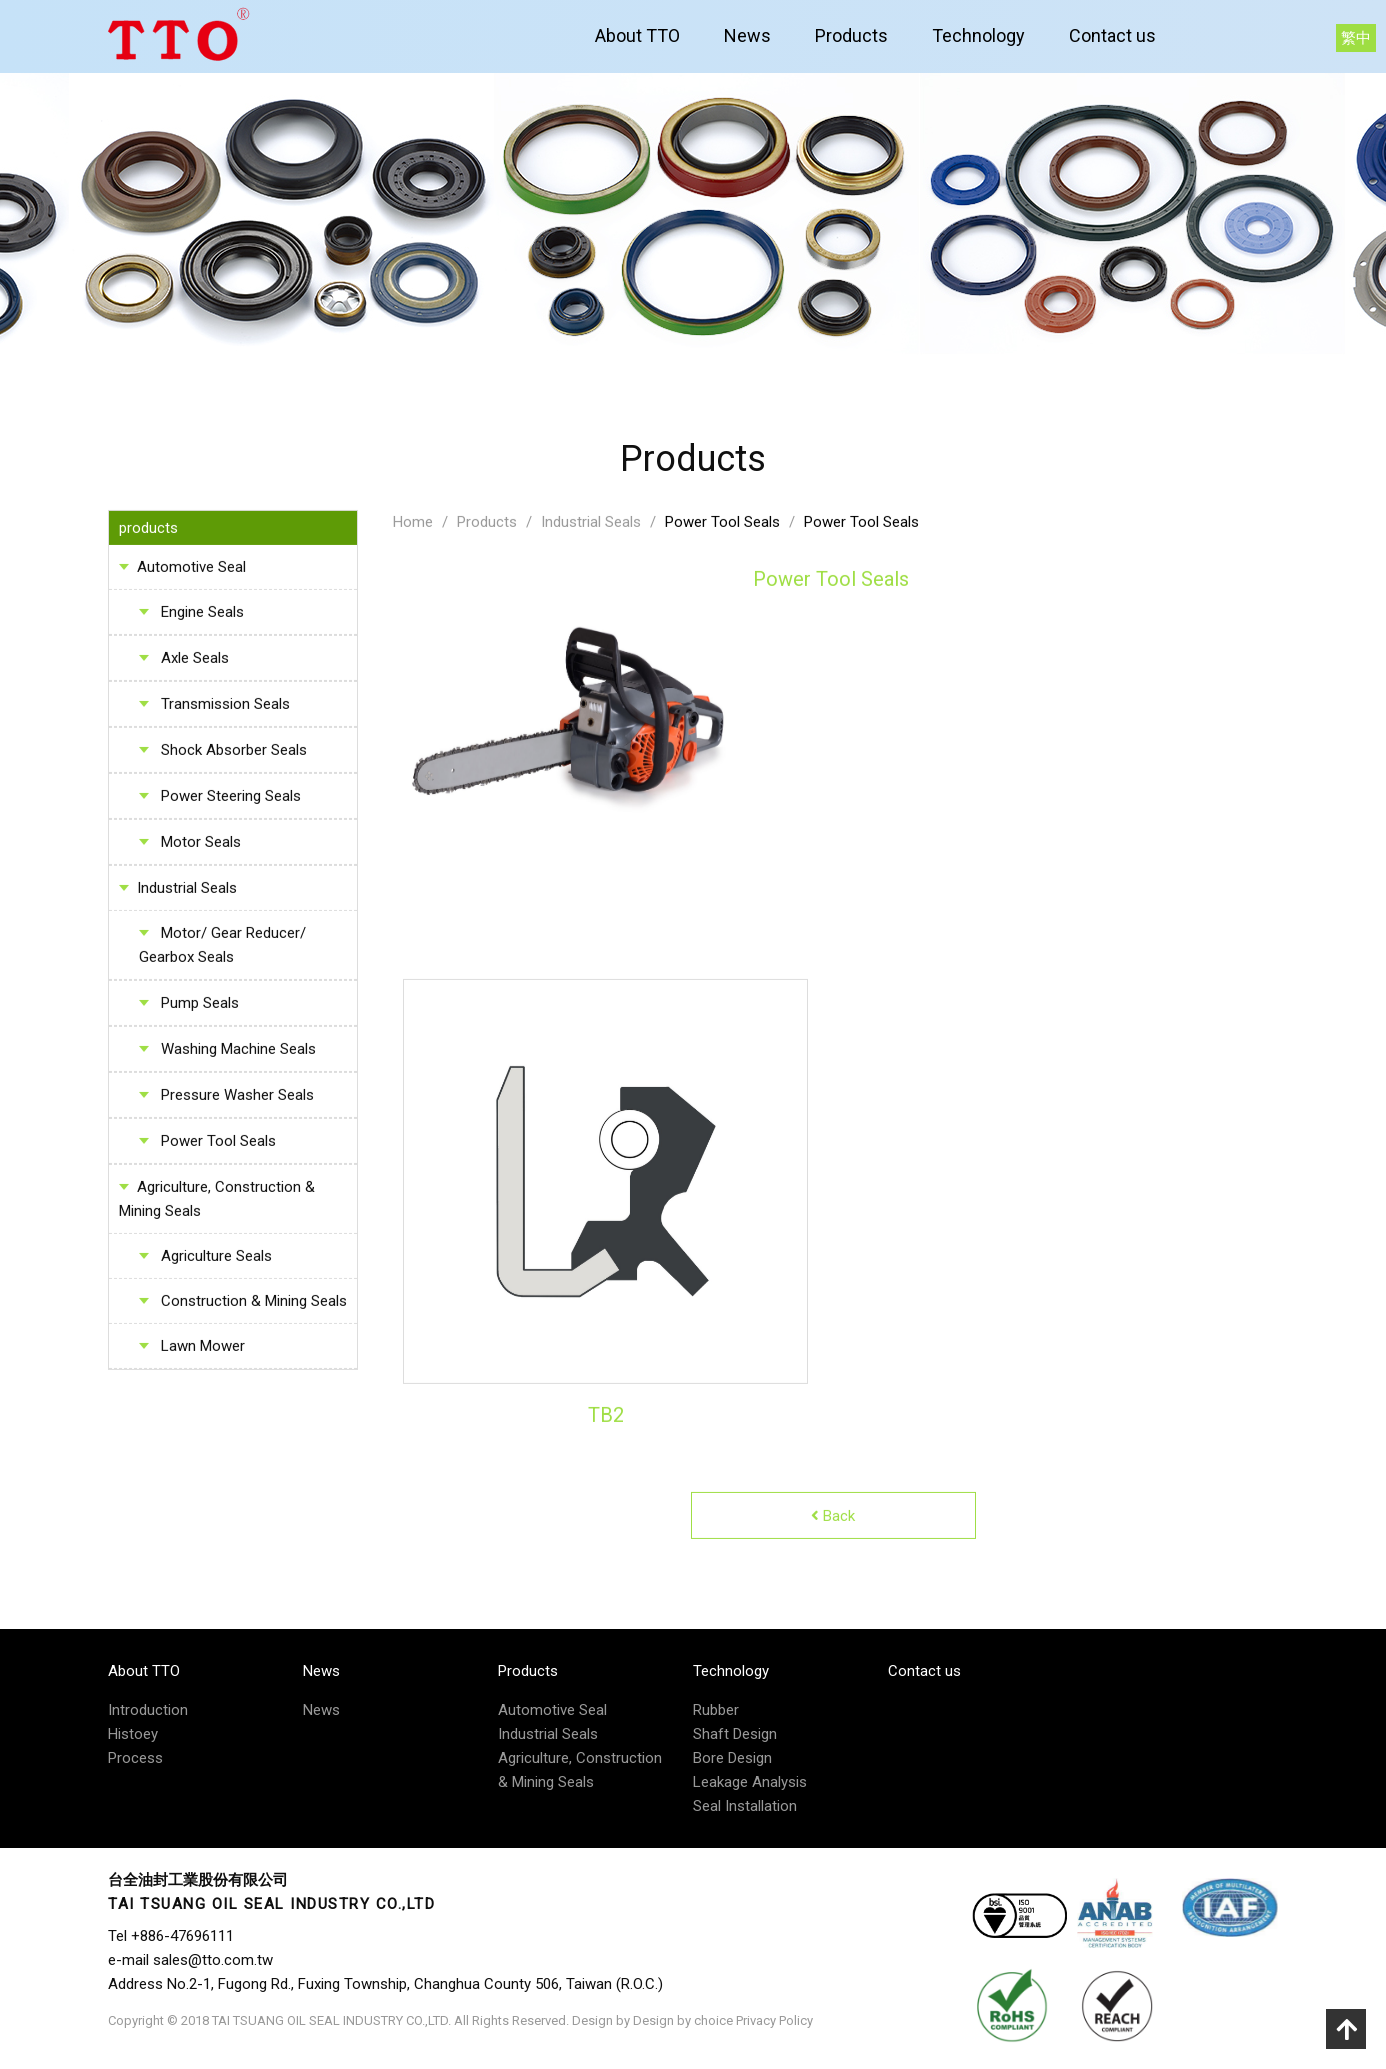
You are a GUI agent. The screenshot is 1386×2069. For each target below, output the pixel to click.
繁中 (1356, 38)
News (747, 35)
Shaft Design (735, 1734)
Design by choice (683, 2020)
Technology (978, 35)
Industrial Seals (187, 892)
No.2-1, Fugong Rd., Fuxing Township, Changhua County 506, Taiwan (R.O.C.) (415, 1984)
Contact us (1112, 35)
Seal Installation (745, 1806)
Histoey (133, 1734)
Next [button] (813, 1186)
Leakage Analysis (750, 1782)
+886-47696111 (182, 1936)
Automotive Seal (191, 571)
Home (413, 526)
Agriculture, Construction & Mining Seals (217, 1203)
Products (851, 35)
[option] (605, 1185)
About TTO (637, 35)
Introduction (148, 1710)
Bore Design (732, 1758)
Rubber (716, 1710)
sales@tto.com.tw (213, 1960)
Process (135, 1758)
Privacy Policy (774, 2020)
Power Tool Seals (722, 526)
